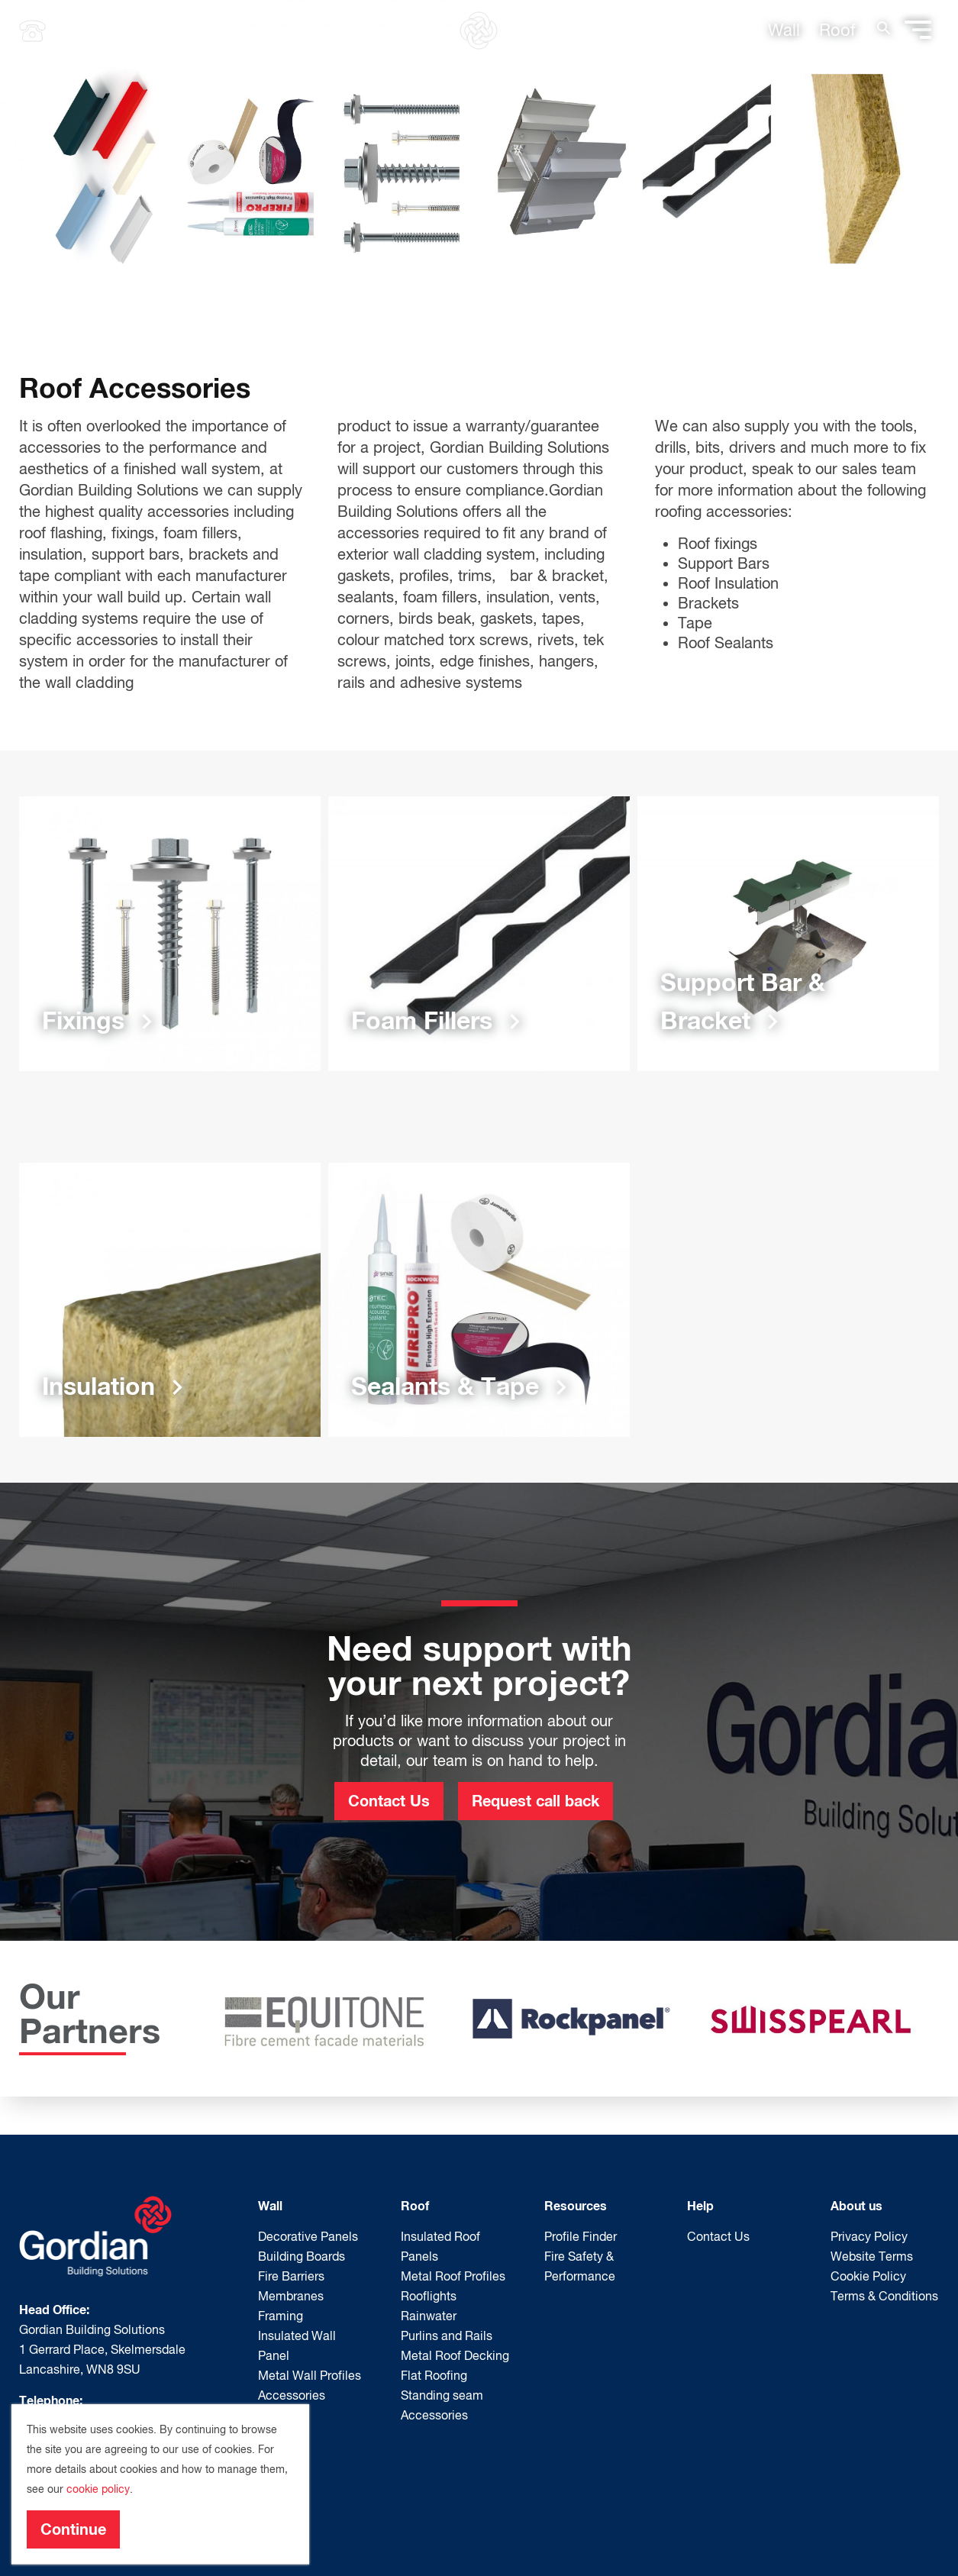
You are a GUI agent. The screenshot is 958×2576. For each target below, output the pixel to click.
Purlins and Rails (446, 2335)
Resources (575, 2205)
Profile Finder (580, 2236)
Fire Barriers (291, 2276)
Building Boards (301, 2256)
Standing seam (442, 2395)
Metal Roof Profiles (453, 2276)
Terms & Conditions (884, 2296)
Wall (784, 30)
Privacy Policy (869, 2236)
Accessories (291, 2395)
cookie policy (98, 2489)
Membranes (291, 2296)
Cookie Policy (868, 2276)
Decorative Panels (308, 2236)
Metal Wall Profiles (309, 2375)
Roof (837, 30)
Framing (280, 2316)
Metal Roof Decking (455, 2355)
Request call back (535, 1800)
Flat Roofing (434, 2375)
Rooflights (428, 2296)
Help (700, 2205)
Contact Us (389, 1800)
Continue (73, 2529)
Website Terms (872, 2256)
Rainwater (428, 2316)
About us (856, 2205)
